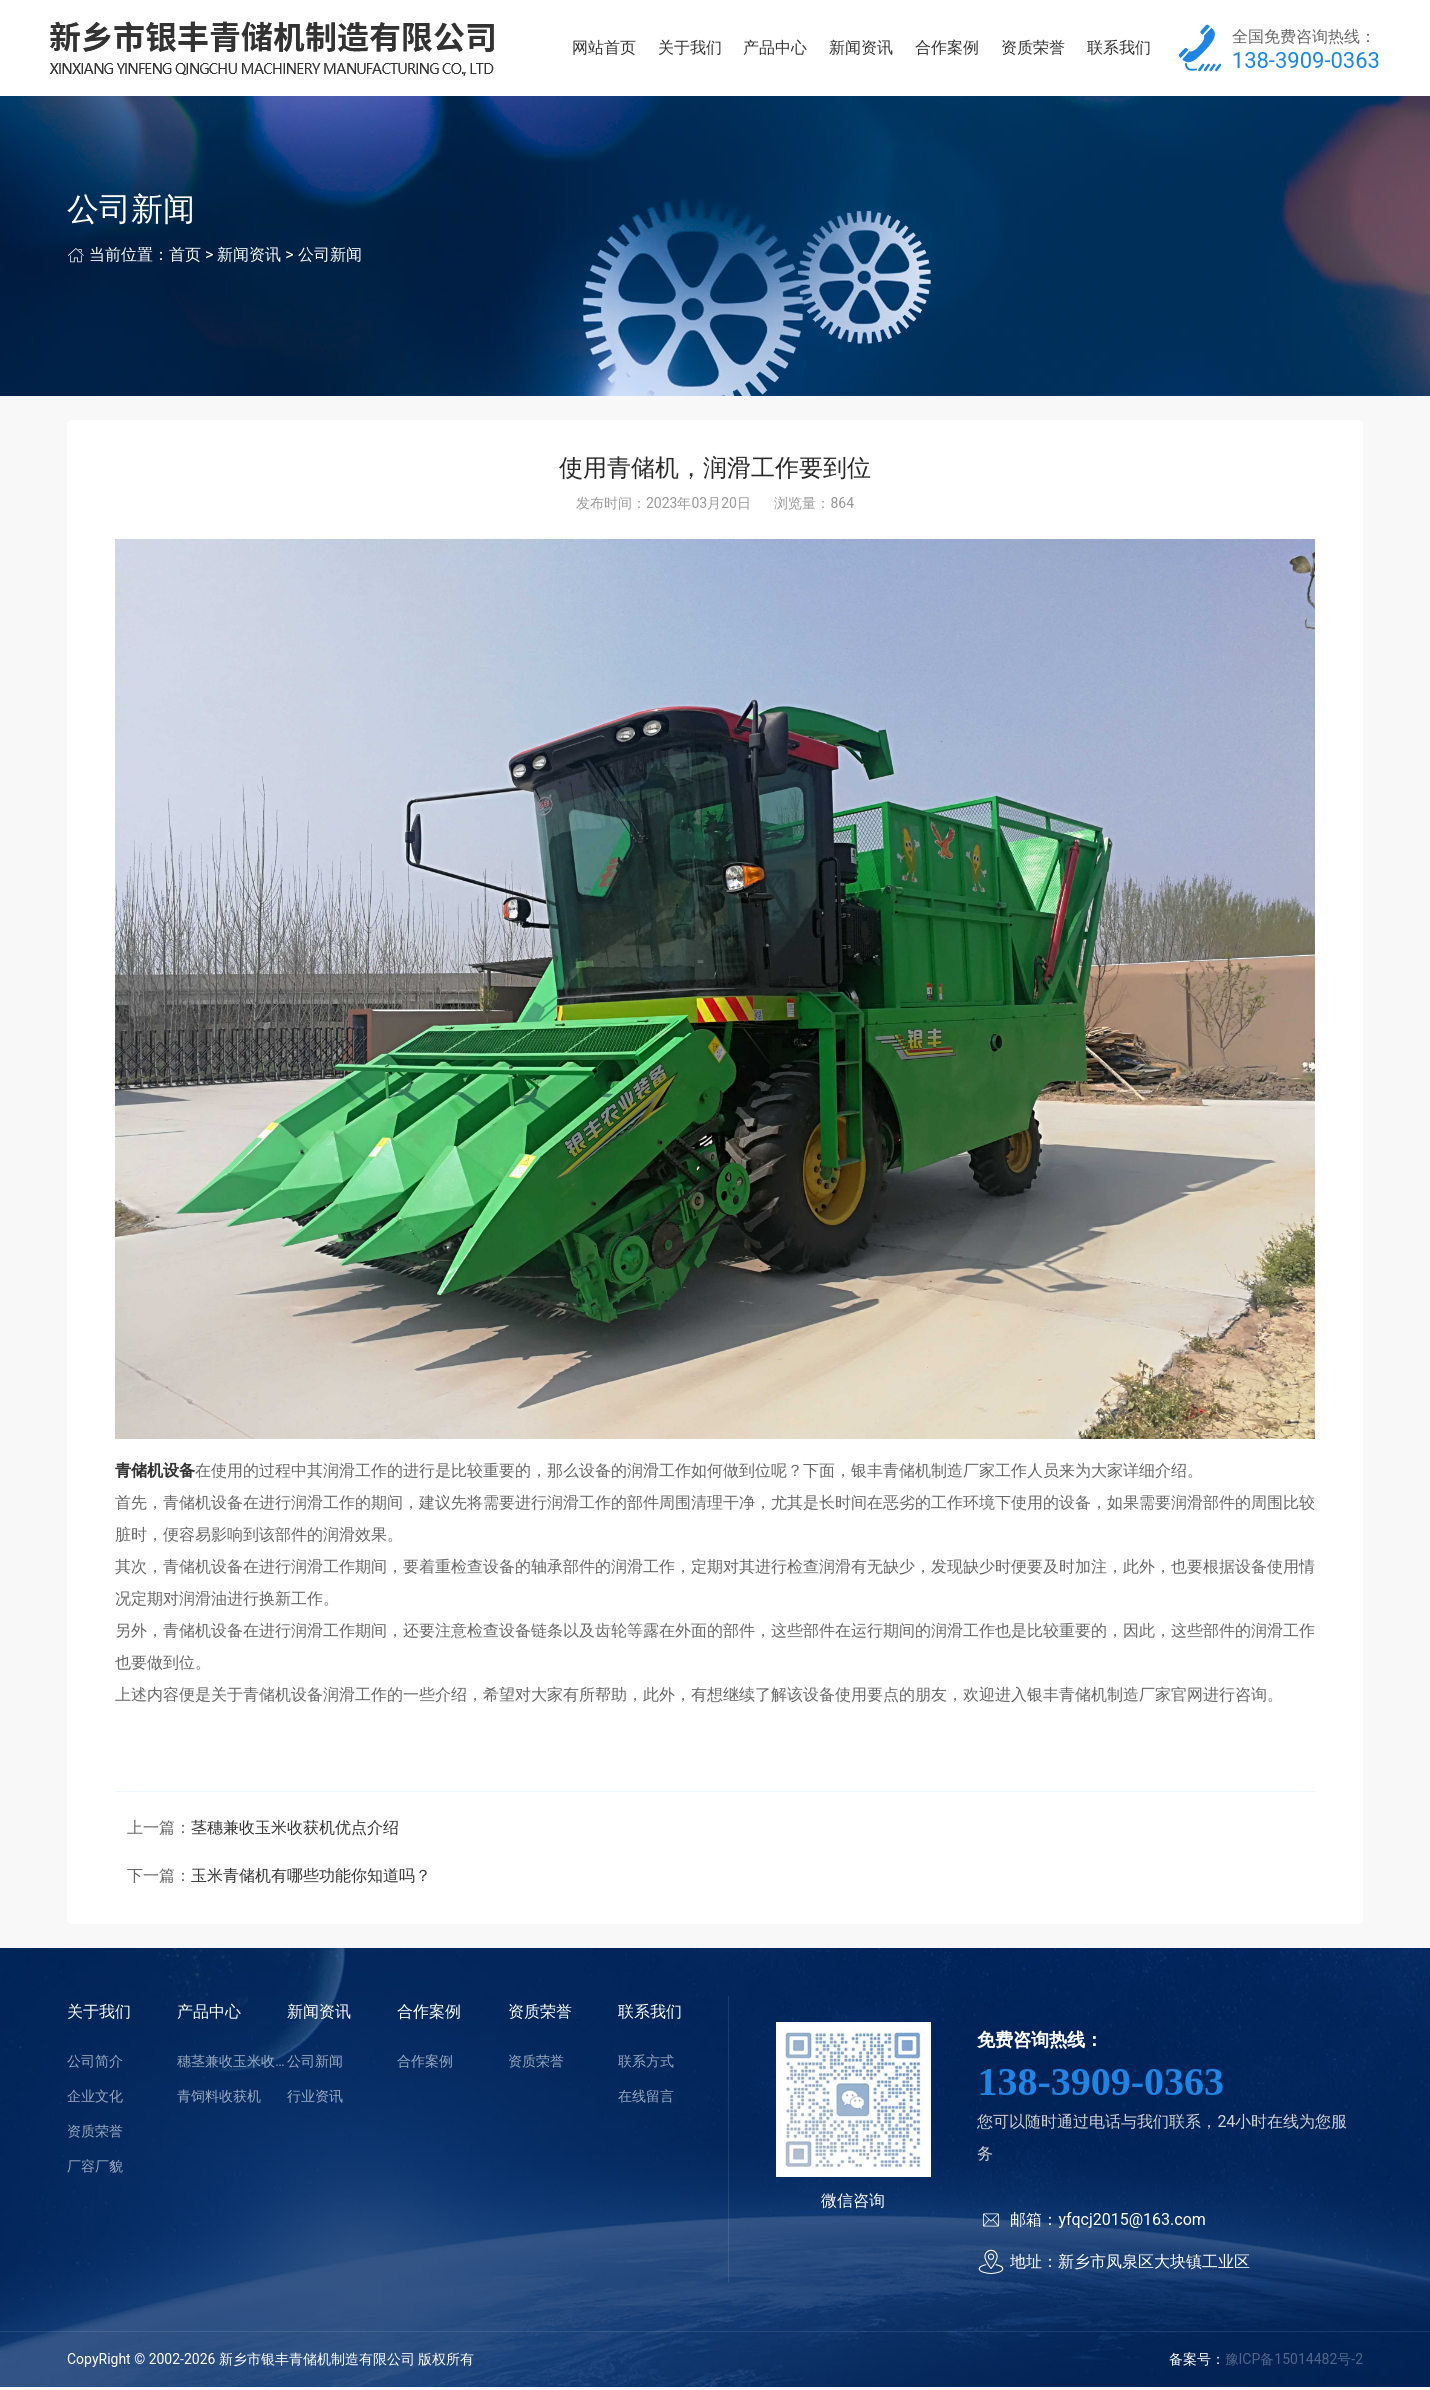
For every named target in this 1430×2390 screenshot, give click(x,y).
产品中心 (775, 49)
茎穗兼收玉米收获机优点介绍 (295, 1830)
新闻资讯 (861, 49)
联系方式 (646, 2064)
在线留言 (646, 2099)
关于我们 (690, 49)
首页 (185, 258)
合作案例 (947, 49)
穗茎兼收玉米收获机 (232, 2064)
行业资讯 (315, 2099)
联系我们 (1119, 49)
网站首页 (604, 49)
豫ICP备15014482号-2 (1294, 2363)
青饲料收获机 (219, 2099)
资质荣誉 (1033, 49)
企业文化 (95, 2099)
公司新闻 (330, 258)
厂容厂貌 (95, 2169)
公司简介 (95, 2064)
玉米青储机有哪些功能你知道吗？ (311, 1878)
